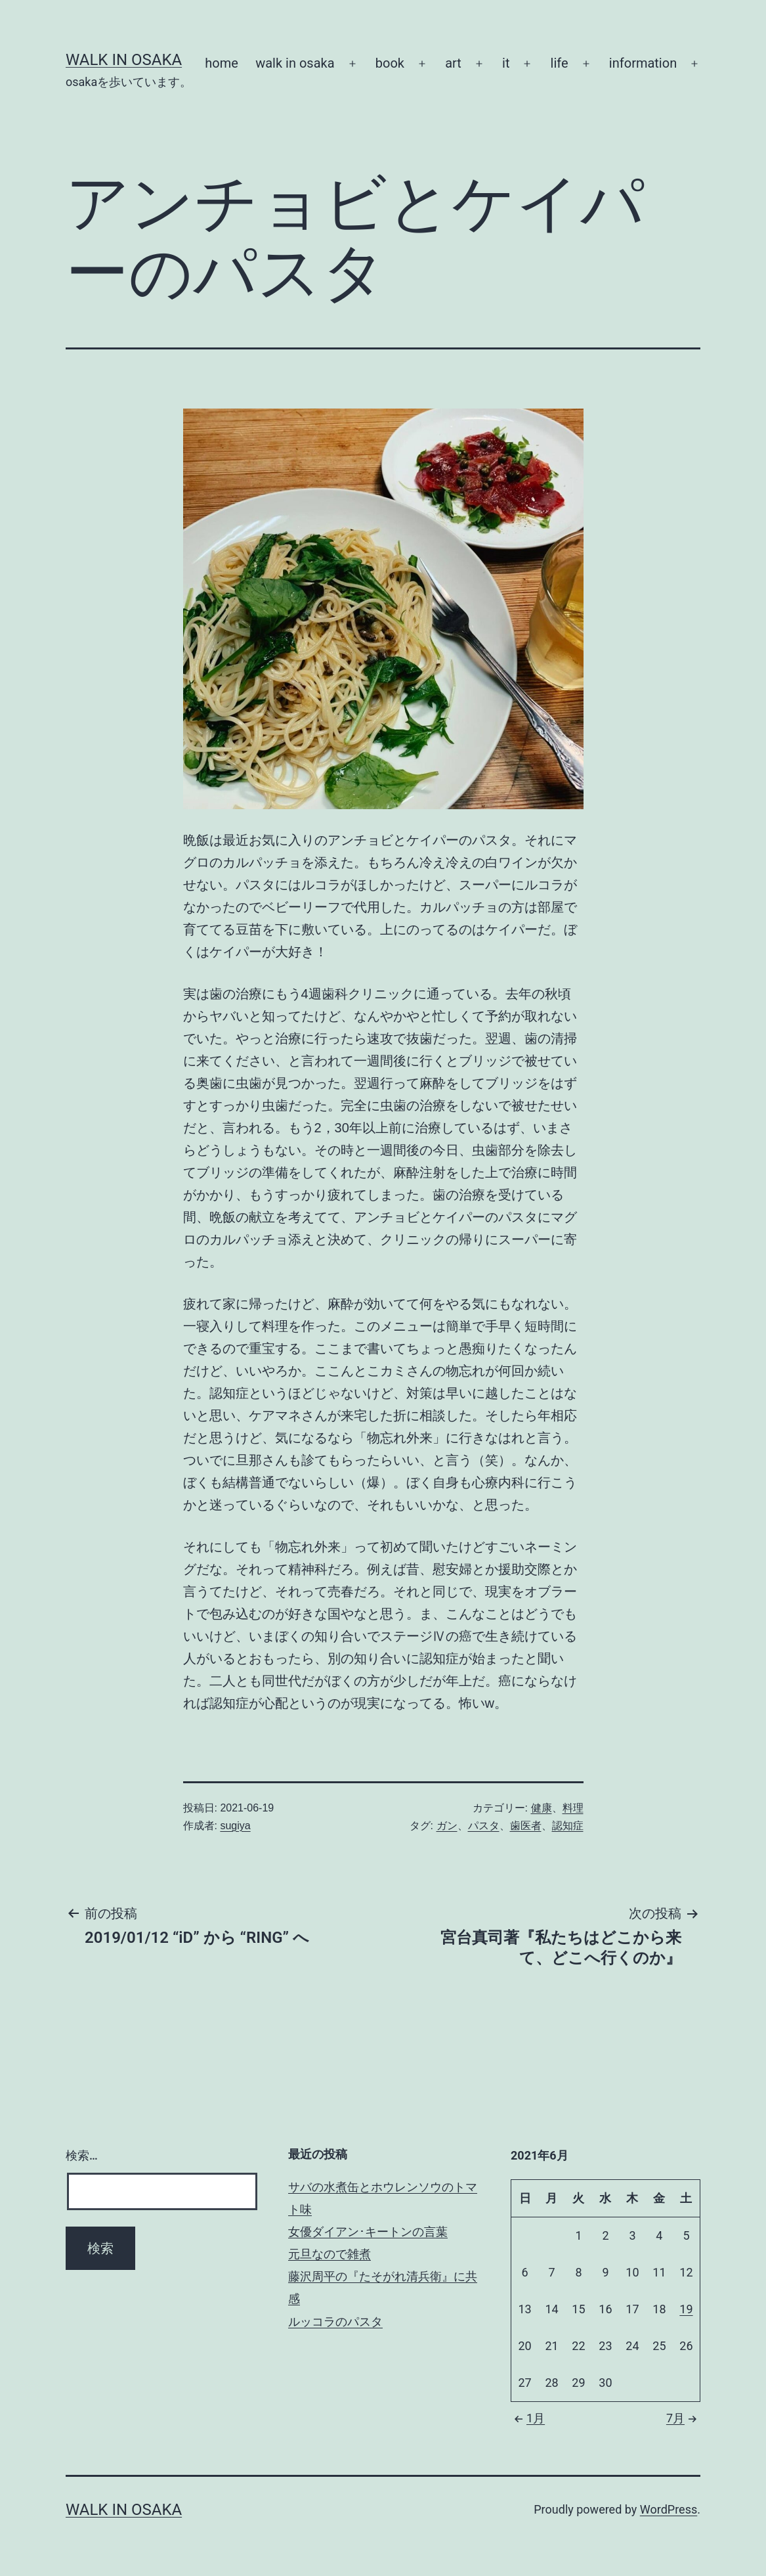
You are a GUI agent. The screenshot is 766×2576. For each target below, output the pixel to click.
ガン (446, 1825)
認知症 (568, 1825)
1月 (528, 2418)
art (453, 63)
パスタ (484, 1825)
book (389, 63)
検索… (82, 2155)
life (559, 63)
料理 (573, 1807)
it (505, 63)
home (221, 63)
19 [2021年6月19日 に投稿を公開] (685, 2309)
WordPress (668, 2509)
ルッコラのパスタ (335, 2321)
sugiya (235, 1825)
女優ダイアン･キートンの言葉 (368, 2231)
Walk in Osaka (124, 60)
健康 (541, 1807)
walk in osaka (294, 63)
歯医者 (526, 1825)
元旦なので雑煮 (329, 2254)
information (643, 63)
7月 (683, 2418)
